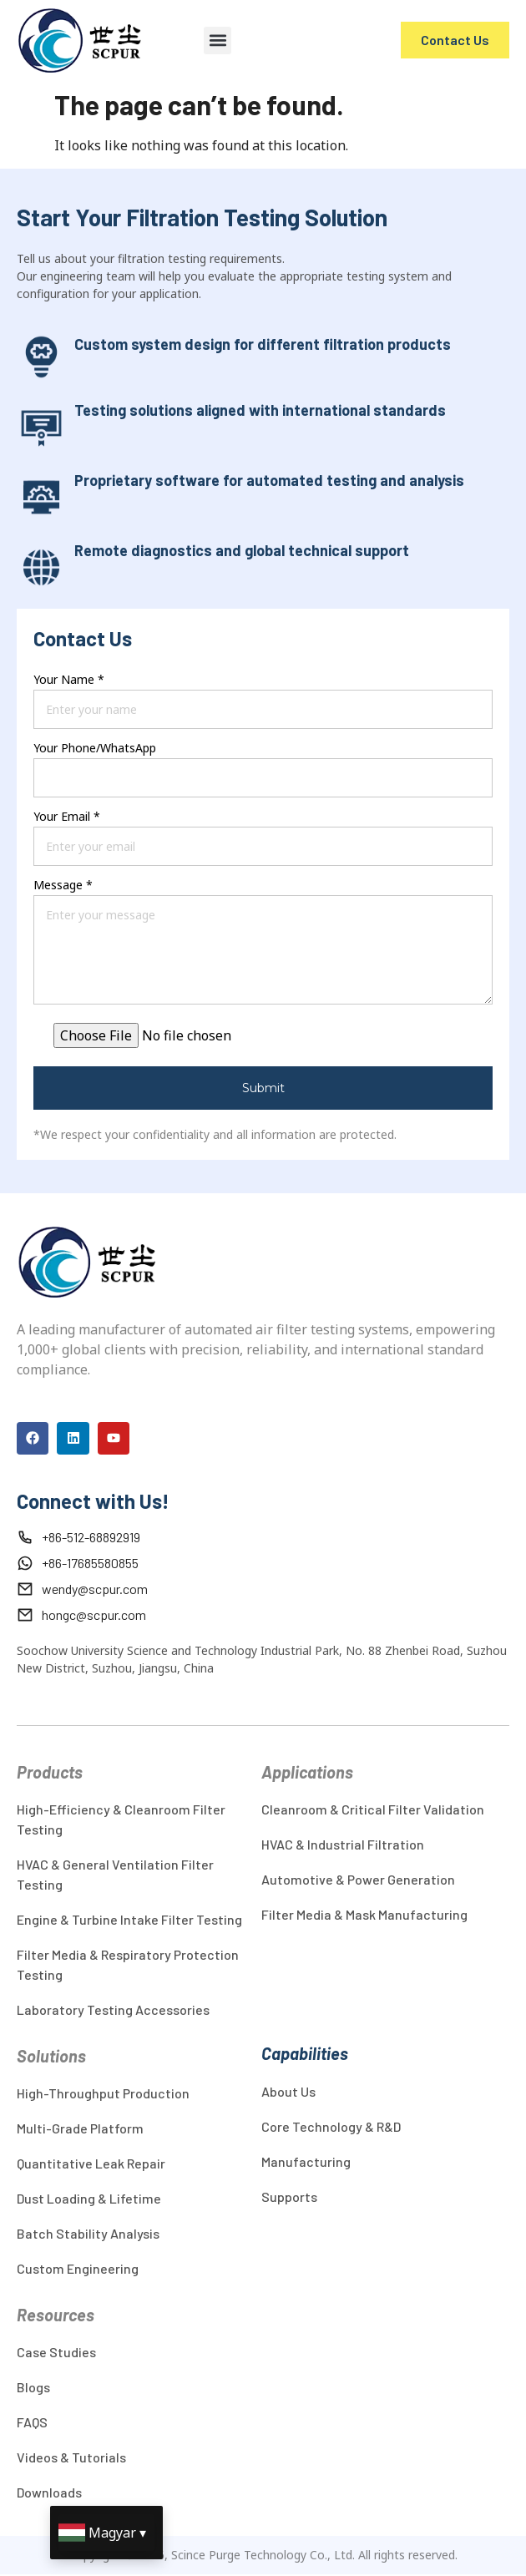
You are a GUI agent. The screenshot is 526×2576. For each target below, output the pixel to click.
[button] (217, 40)
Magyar (112, 2532)
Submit (263, 1088)
